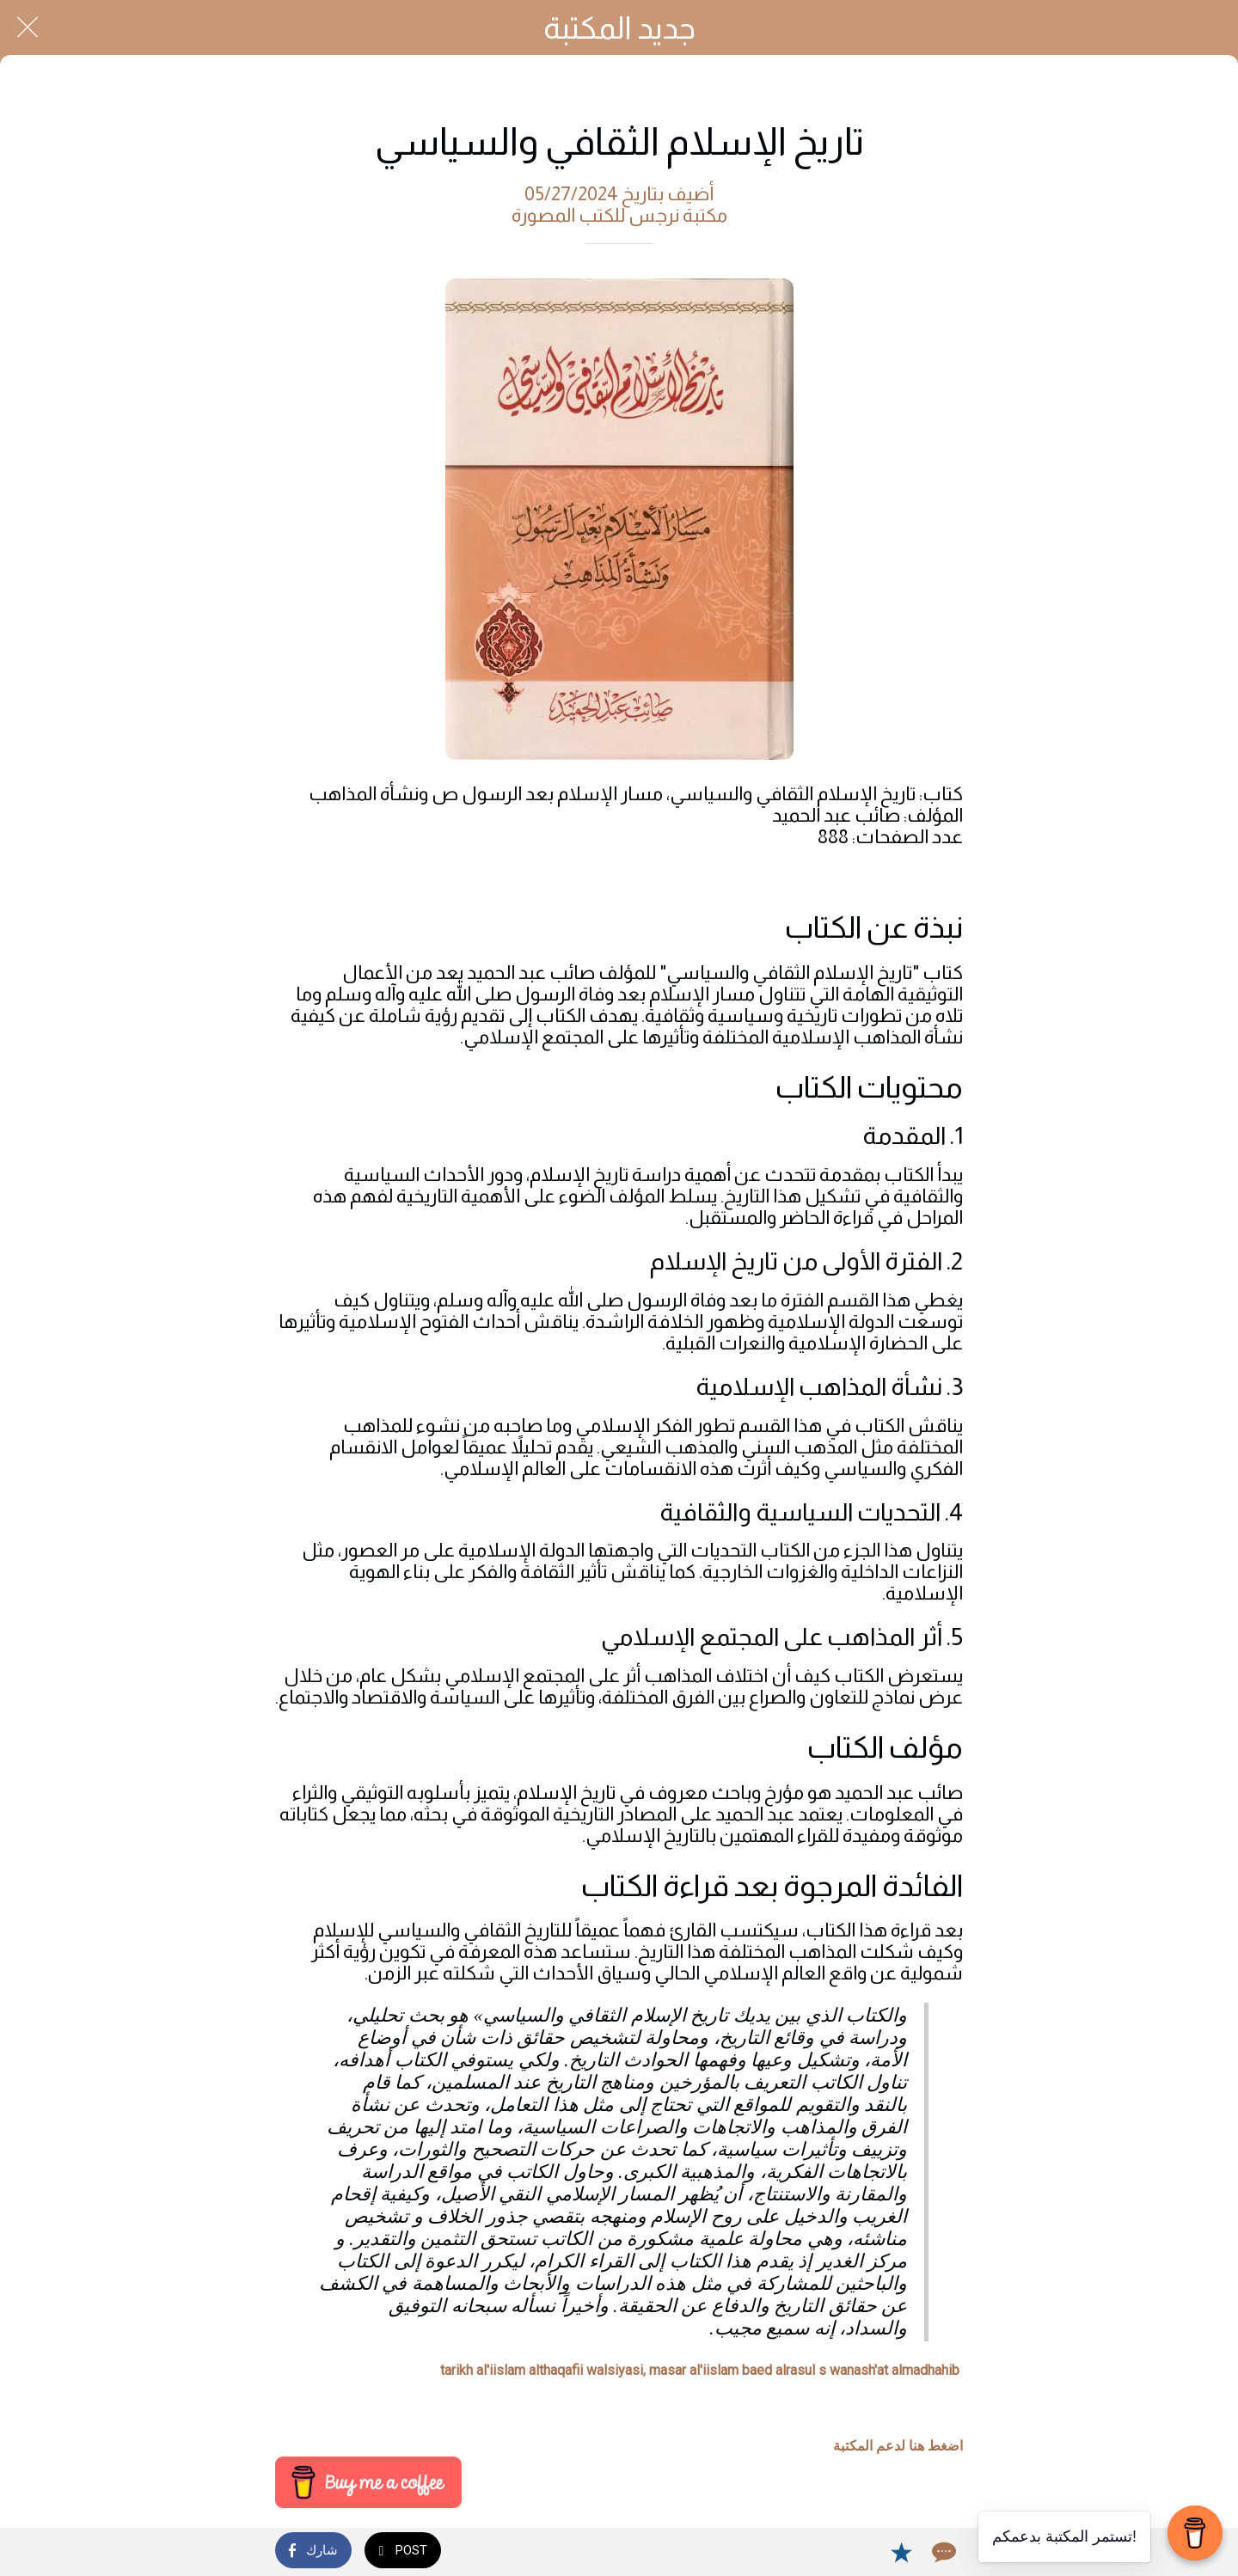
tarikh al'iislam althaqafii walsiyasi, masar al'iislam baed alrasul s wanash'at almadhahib (699, 2370)
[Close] (27, 27)
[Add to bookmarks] (901, 2552)
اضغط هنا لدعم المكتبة (898, 2446)
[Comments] (942, 2552)
